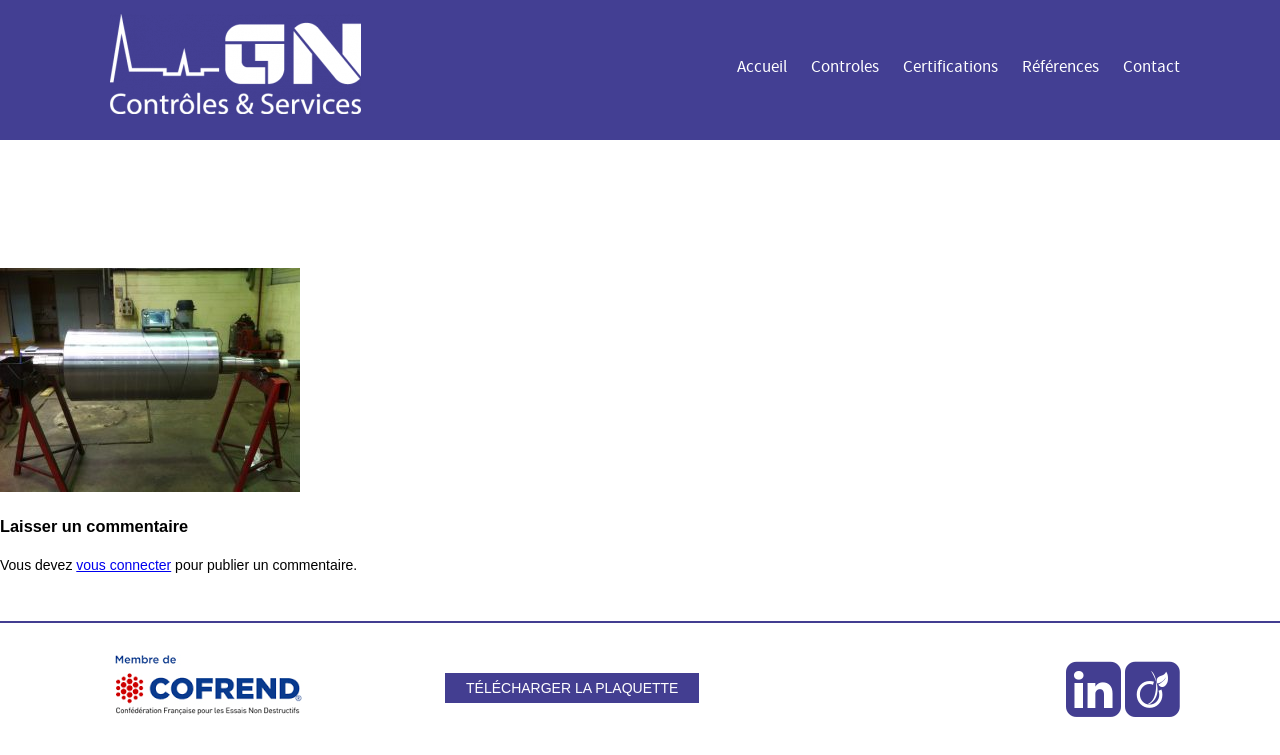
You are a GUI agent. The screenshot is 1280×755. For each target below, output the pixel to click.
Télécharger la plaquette (572, 688)
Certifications (950, 67)
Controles (845, 67)
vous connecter (123, 565)
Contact (1151, 67)
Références (1060, 67)
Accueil (762, 67)
